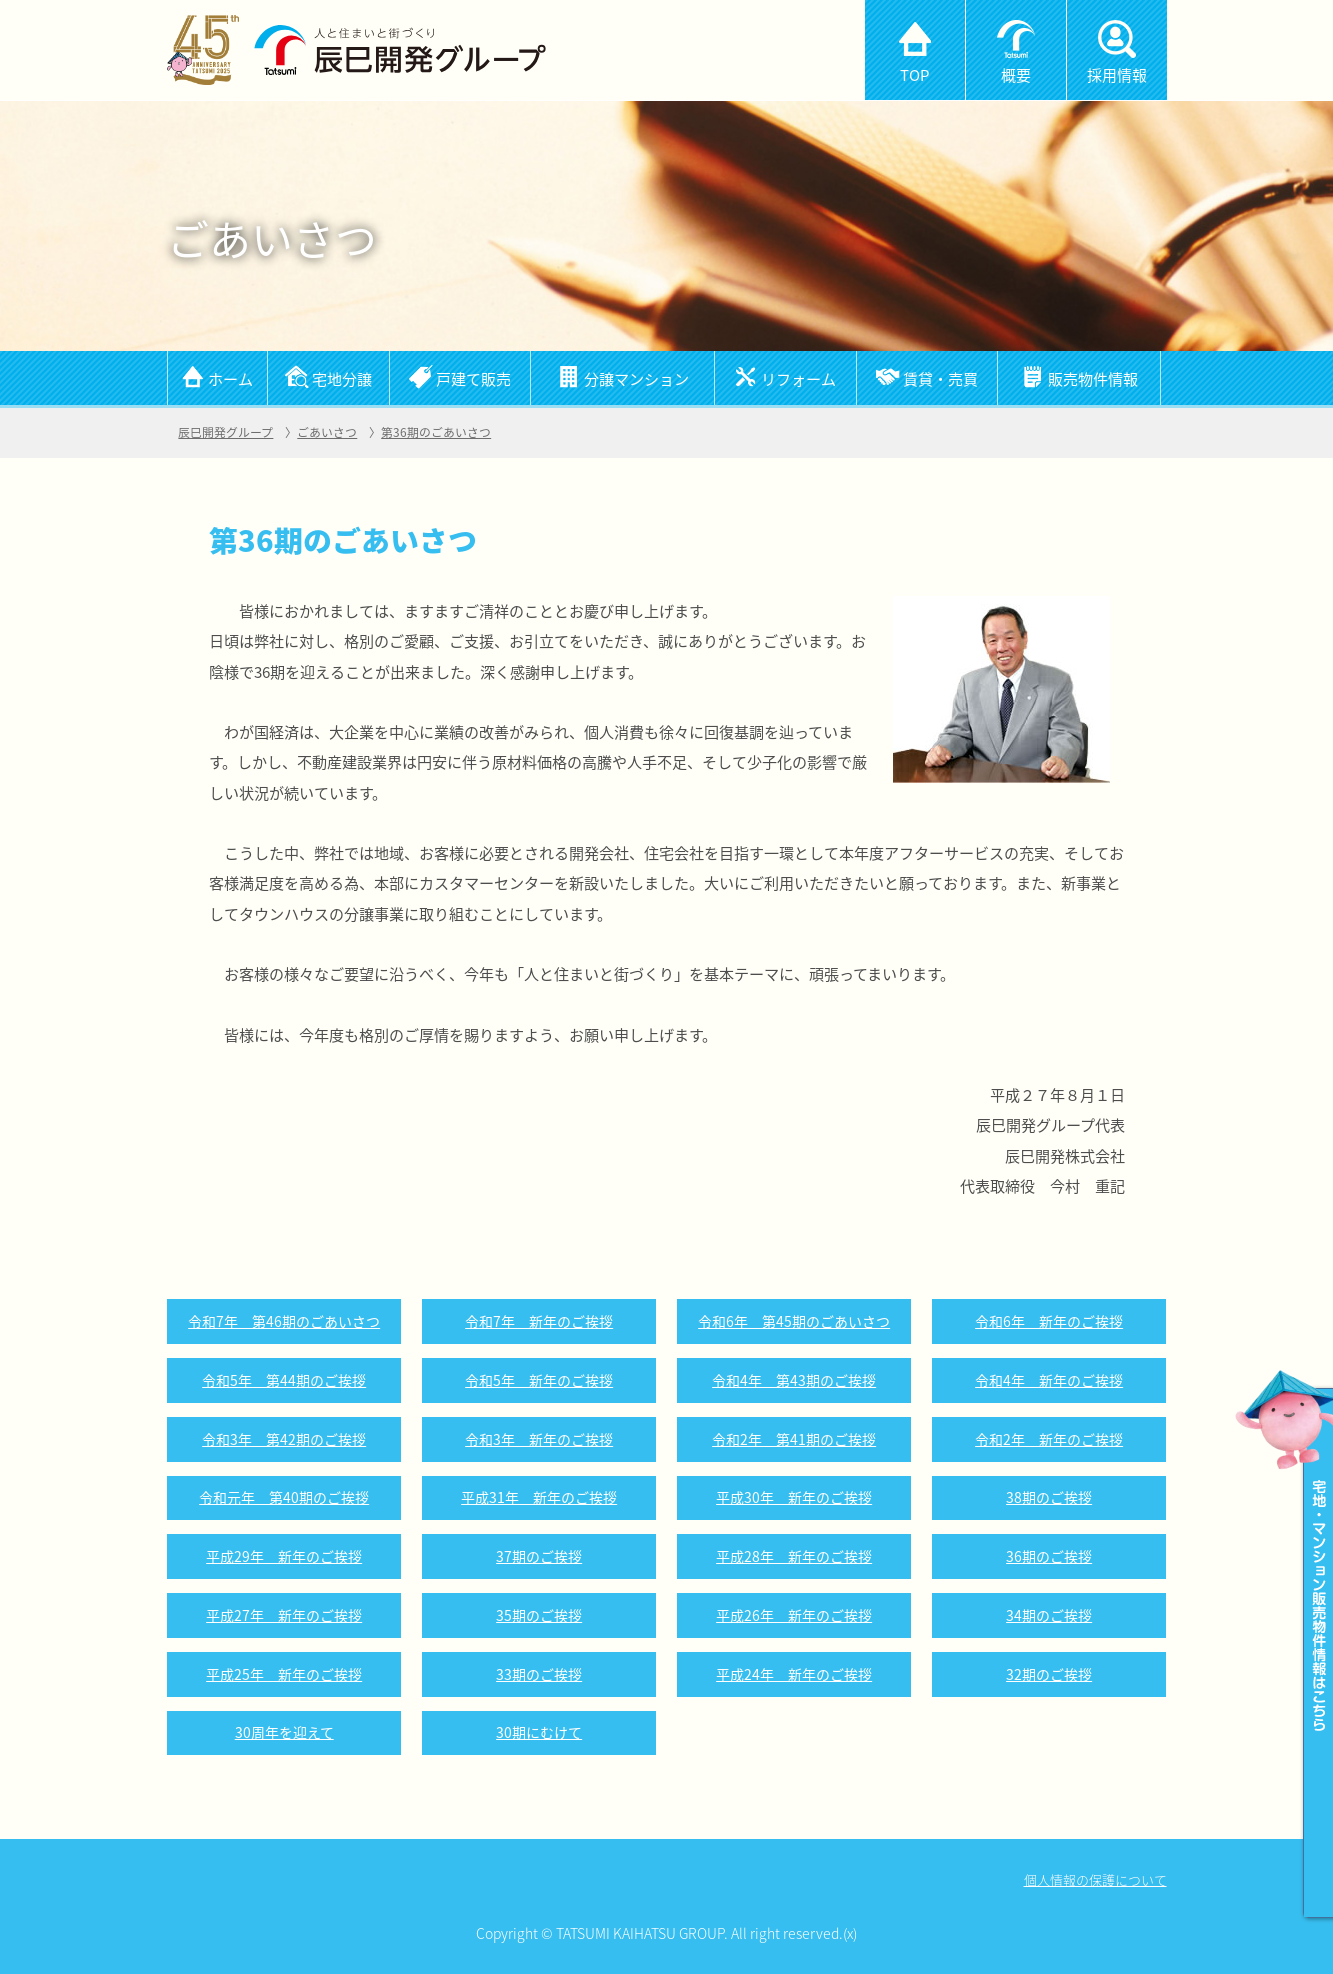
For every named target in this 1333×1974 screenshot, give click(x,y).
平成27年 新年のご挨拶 (284, 1615)
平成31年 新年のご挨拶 (539, 1497)
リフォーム (798, 378)
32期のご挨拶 (1049, 1674)
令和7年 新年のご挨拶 (539, 1321)
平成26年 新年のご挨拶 (794, 1615)
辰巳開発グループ (225, 432)
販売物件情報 (1093, 378)
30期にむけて (539, 1732)
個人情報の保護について (1095, 1879)
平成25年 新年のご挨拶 (284, 1674)
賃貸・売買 (940, 378)
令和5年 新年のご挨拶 (539, 1380)
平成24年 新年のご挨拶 (794, 1674)
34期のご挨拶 (1049, 1615)
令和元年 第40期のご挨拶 (284, 1497)
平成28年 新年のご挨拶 (794, 1556)
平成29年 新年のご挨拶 (284, 1556)
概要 (1016, 75)
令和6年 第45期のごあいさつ (794, 1321)
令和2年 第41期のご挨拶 (794, 1439)
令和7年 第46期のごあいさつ (284, 1321)
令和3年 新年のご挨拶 (539, 1439)
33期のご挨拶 (539, 1674)
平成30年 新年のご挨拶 (794, 1497)
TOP (914, 75)
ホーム (230, 378)
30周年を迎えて (284, 1732)
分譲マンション (636, 378)
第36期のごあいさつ (436, 432)
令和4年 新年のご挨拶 (1049, 1380)
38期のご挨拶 (1049, 1497)
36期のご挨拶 (1049, 1556)
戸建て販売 (473, 378)
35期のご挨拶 (539, 1615)
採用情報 (1117, 75)
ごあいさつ (327, 432)
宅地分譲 (342, 378)
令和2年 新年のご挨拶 (1049, 1439)
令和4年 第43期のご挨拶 (794, 1380)
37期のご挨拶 (539, 1556)
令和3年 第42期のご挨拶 (284, 1439)
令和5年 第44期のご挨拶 (284, 1380)
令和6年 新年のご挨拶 (1049, 1321)
